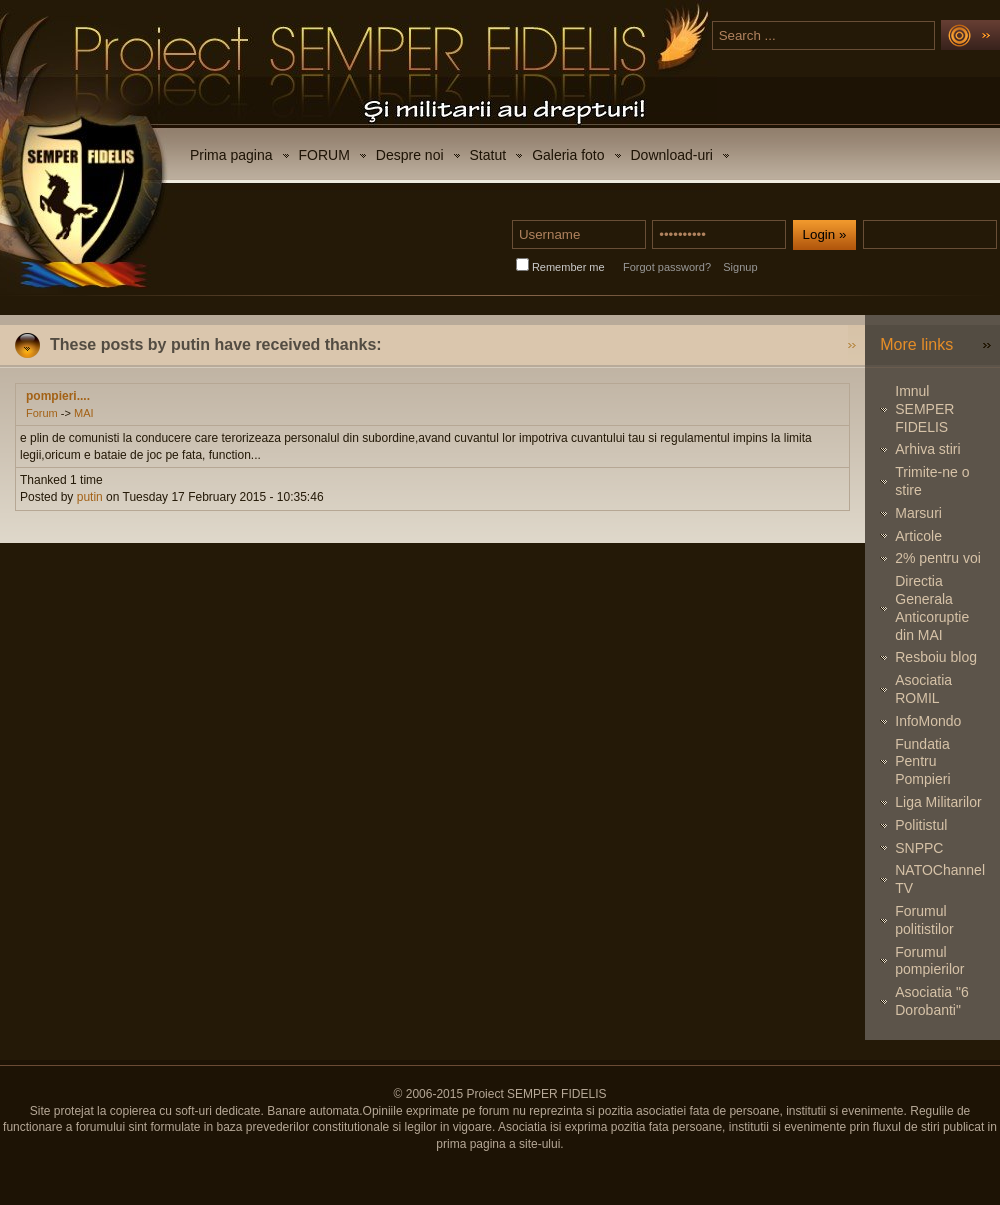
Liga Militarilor (938, 802)
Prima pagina (231, 155)
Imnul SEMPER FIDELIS (924, 409)
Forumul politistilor (924, 920)
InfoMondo (928, 721)
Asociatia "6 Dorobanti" (931, 1001)
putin (90, 497)
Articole (918, 536)
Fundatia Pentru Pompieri (922, 762)
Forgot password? (667, 267)
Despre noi (410, 155)
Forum (42, 413)
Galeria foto (568, 155)
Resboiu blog (936, 657)
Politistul (921, 825)
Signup (740, 267)
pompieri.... (58, 396)
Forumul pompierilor (929, 961)
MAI (84, 413)
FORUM (324, 155)
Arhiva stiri (927, 449)
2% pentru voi (938, 558)
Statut (488, 155)
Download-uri (672, 155)
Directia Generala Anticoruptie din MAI (932, 607)
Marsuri (918, 513)
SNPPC (919, 848)
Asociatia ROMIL (923, 689)
